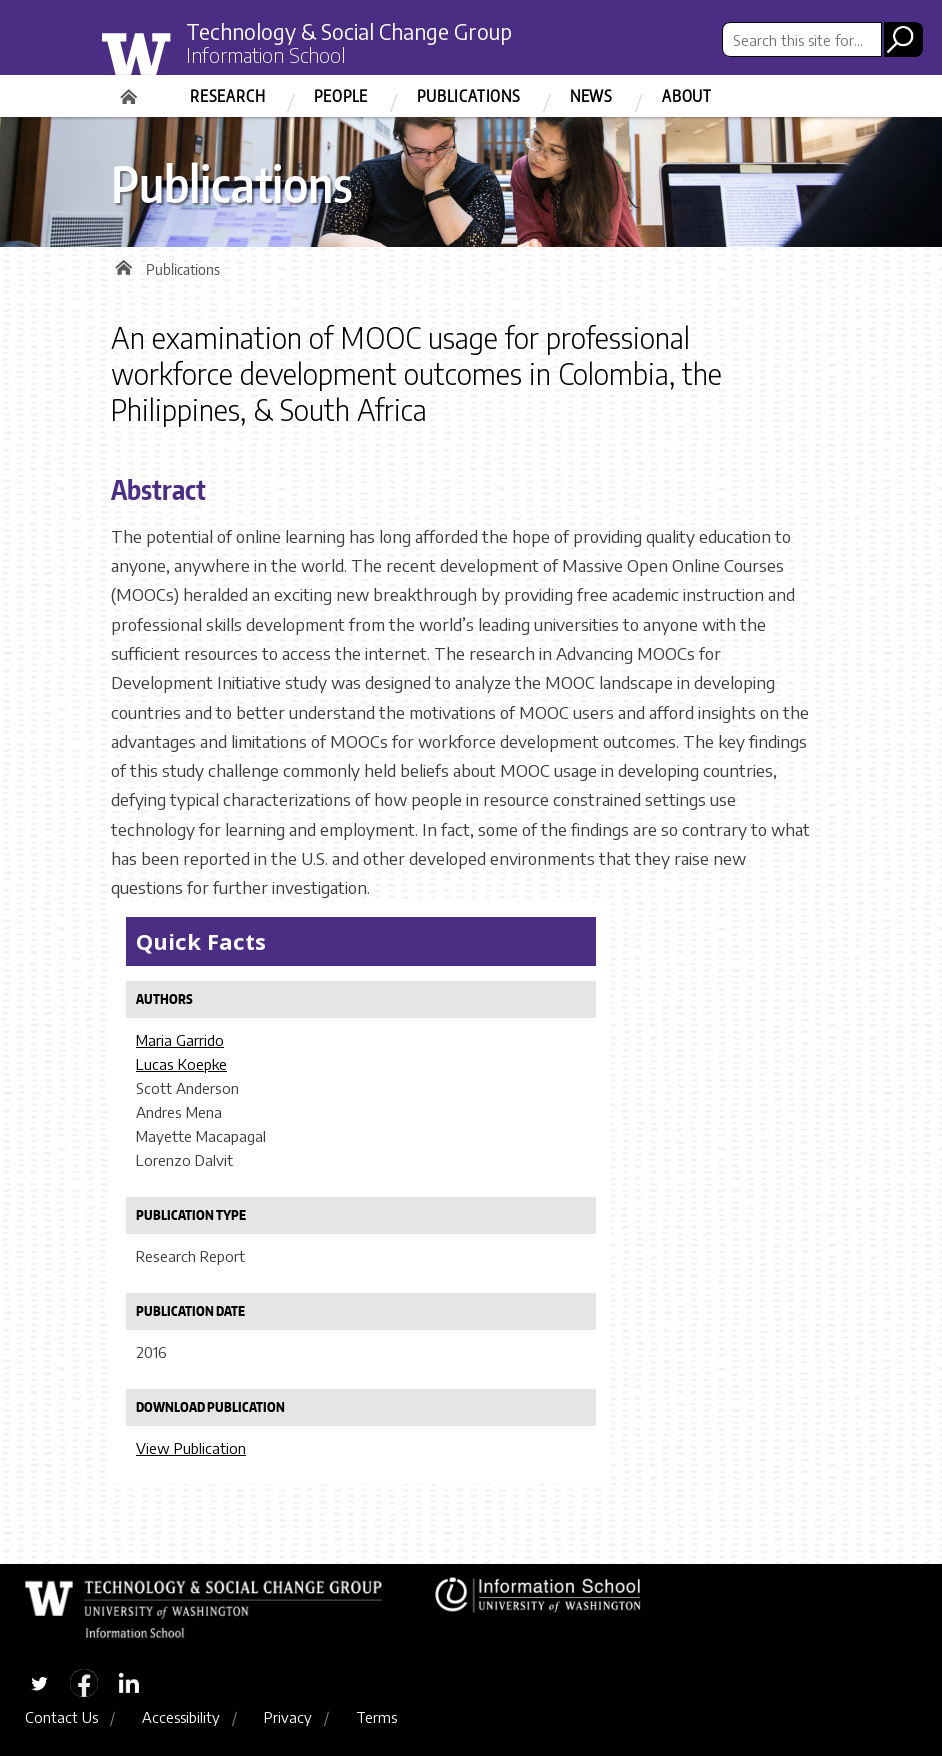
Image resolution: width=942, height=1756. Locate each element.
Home (131, 90)
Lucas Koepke (181, 1064)
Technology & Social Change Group (349, 31)
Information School (266, 55)
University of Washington (177, 63)
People (341, 96)
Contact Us (61, 1717)
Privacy (288, 1717)
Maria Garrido (180, 1040)
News (591, 96)
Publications (469, 96)
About (687, 96)
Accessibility (181, 1717)
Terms (376, 1717)
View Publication (191, 1448)
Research (227, 96)
